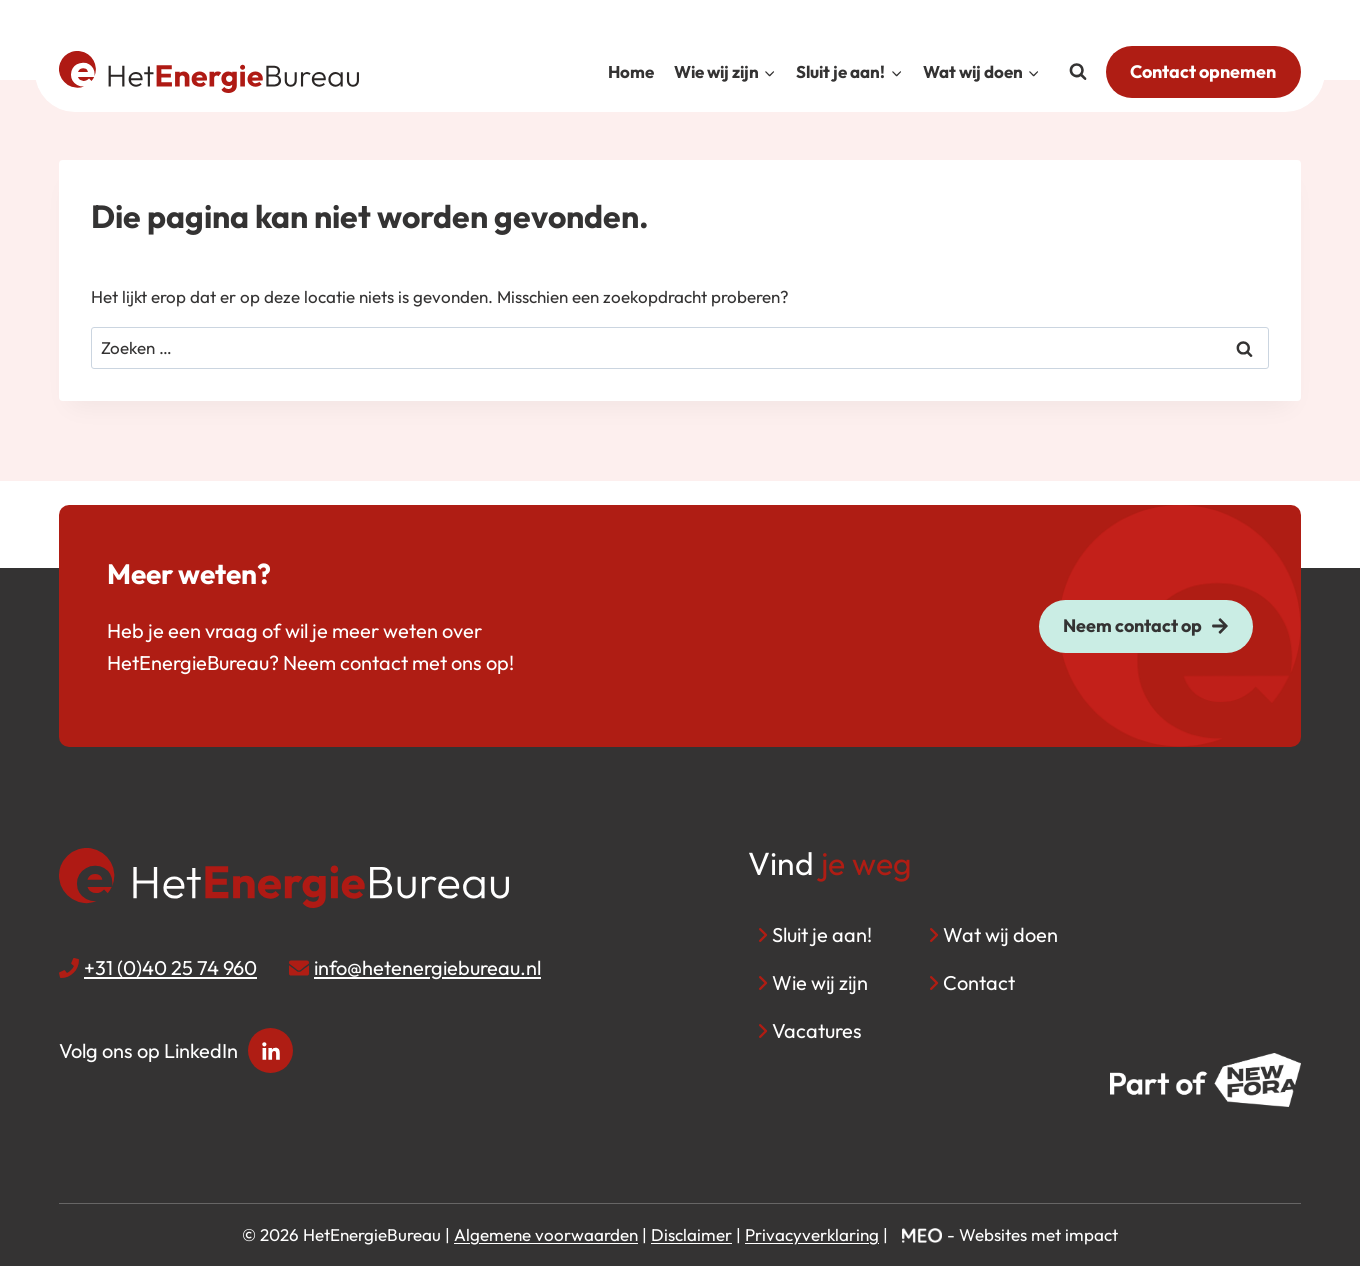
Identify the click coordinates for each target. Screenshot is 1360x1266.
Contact (979, 982)
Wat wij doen (1000, 934)
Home (631, 71)
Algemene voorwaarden (546, 1234)
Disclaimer (691, 1234)
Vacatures (817, 1030)
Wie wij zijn (820, 982)
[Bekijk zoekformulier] (1078, 72)
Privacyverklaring (812, 1234)
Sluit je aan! (822, 934)
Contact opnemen (1203, 71)
